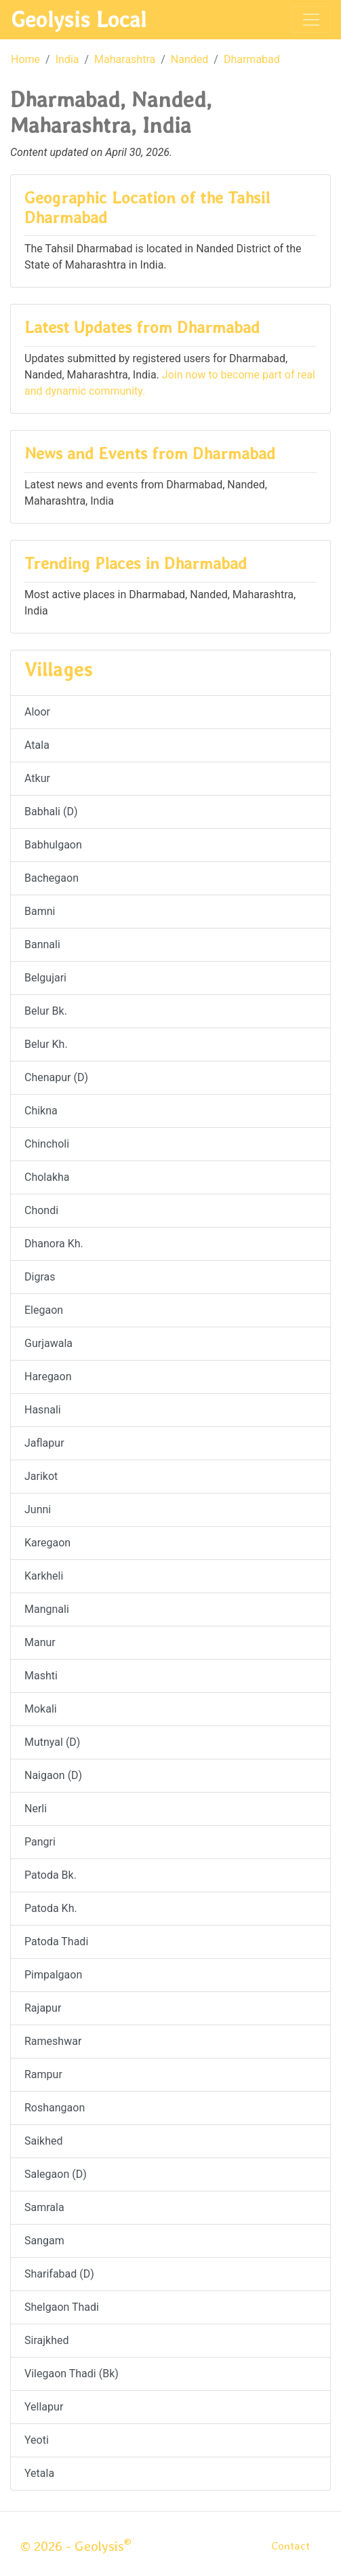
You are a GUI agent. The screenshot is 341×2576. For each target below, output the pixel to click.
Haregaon (48, 1376)
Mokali (40, 1708)
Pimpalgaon (53, 1974)
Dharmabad (252, 59)
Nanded (189, 59)
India (67, 59)
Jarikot (41, 1476)
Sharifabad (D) (59, 2273)
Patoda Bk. (50, 1875)
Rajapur (42, 2008)
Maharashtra (124, 59)
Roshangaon (54, 2107)
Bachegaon (51, 878)
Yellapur (43, 2406)
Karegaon (47, 1542)
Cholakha (47, 1177)
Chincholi (46, 1143)
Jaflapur (44, 1443)
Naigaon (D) (53, 1775)
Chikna (41, 1110)
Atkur (37, 778)
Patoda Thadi (56, 1941)
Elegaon (43, 1310)
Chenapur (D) (56, 1077)
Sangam (44, 2240)
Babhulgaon (53, 844)
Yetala (39, 2473)
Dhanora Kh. (53, 1243)
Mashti (41, 1675)
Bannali (42, 944)
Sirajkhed (46, 2340)
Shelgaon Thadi (61, 2307)
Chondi (41, 1210)
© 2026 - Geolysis (76, 2546)
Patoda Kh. (50, 1908)
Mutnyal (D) (52, 1742)
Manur (40, 1642)
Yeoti (36, 2440)
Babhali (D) (50, 811)
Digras (39, 1276)
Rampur (43, 2074)
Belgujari (45, 977)
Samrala (44, 2207)
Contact (290, 2545)
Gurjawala (48, 1343)
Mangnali (46, 1609)
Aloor (37, 711)
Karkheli (43, 1575)
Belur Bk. (45, 1010)
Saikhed (43, 2140)
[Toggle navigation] (311, 19)
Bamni (39, 911)
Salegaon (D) (55, 2174)
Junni (37, 1509)
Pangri (40, 1841)
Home (25, 59)
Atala (36, 745)
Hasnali (42, 1409)
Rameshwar (52, 2041)
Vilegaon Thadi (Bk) (71, 2373)
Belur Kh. (46, 1044)
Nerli (35, 1808)
